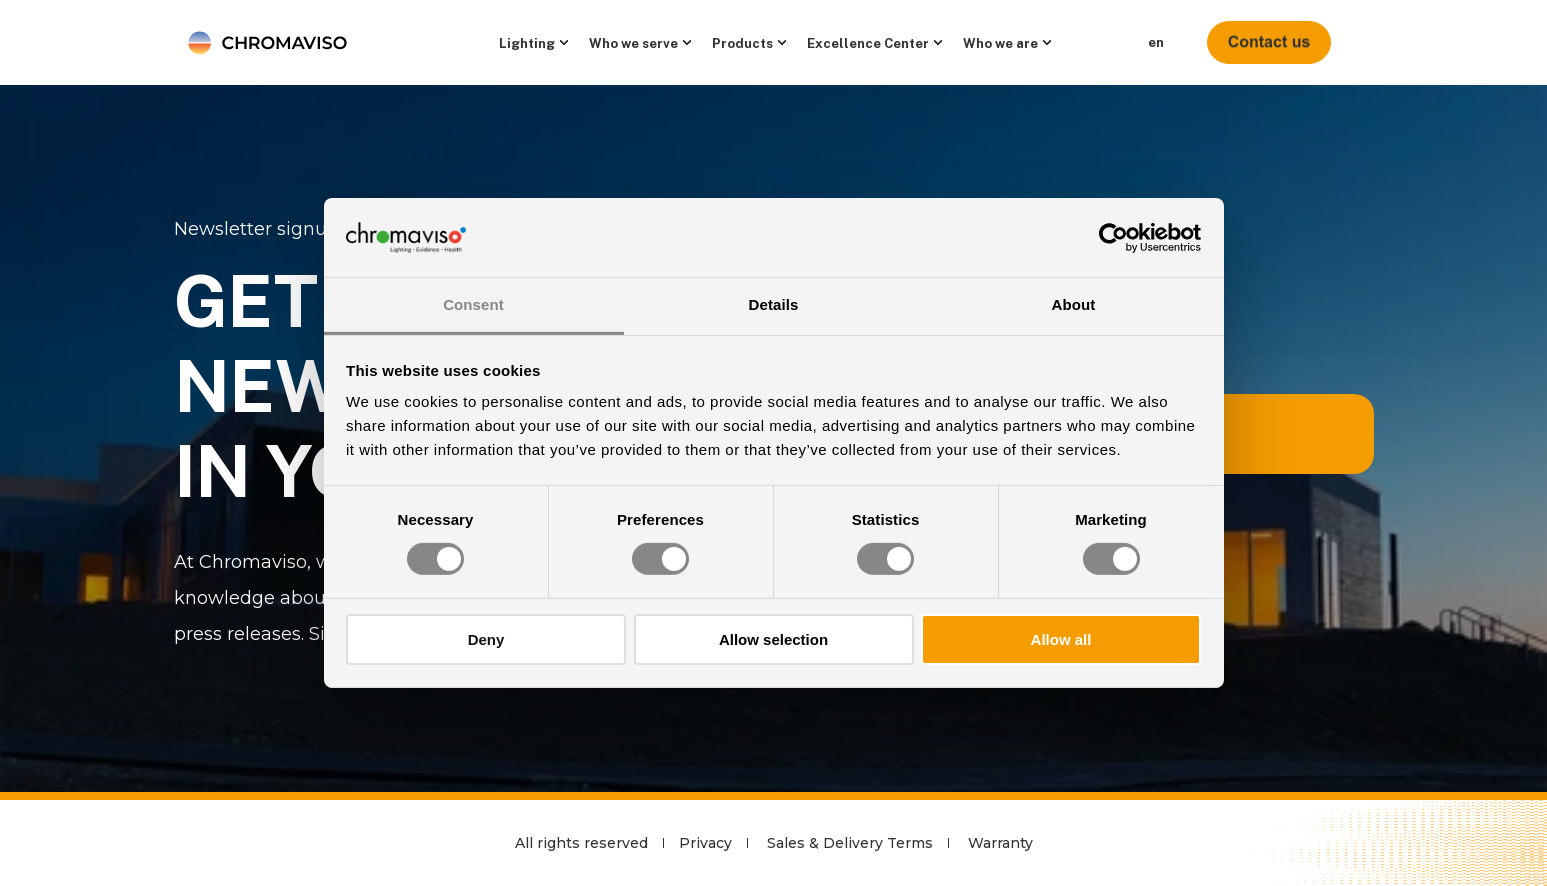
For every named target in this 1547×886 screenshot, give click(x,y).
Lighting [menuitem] (527, 42)
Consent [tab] (473, 304)
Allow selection (773, 639)
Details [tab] (774, 304)
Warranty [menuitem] (1000, 843)
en (1156, 42)
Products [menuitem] (742, 42)
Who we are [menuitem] (1000, 42)
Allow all (1061, 639)
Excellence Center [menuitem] (868, 42)
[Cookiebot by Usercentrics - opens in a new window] (1113, 237)
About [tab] (1074, 304)
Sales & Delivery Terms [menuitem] (850, 843)
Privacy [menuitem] (705, 843)
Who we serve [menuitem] (633, 42)
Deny (486, 639)
